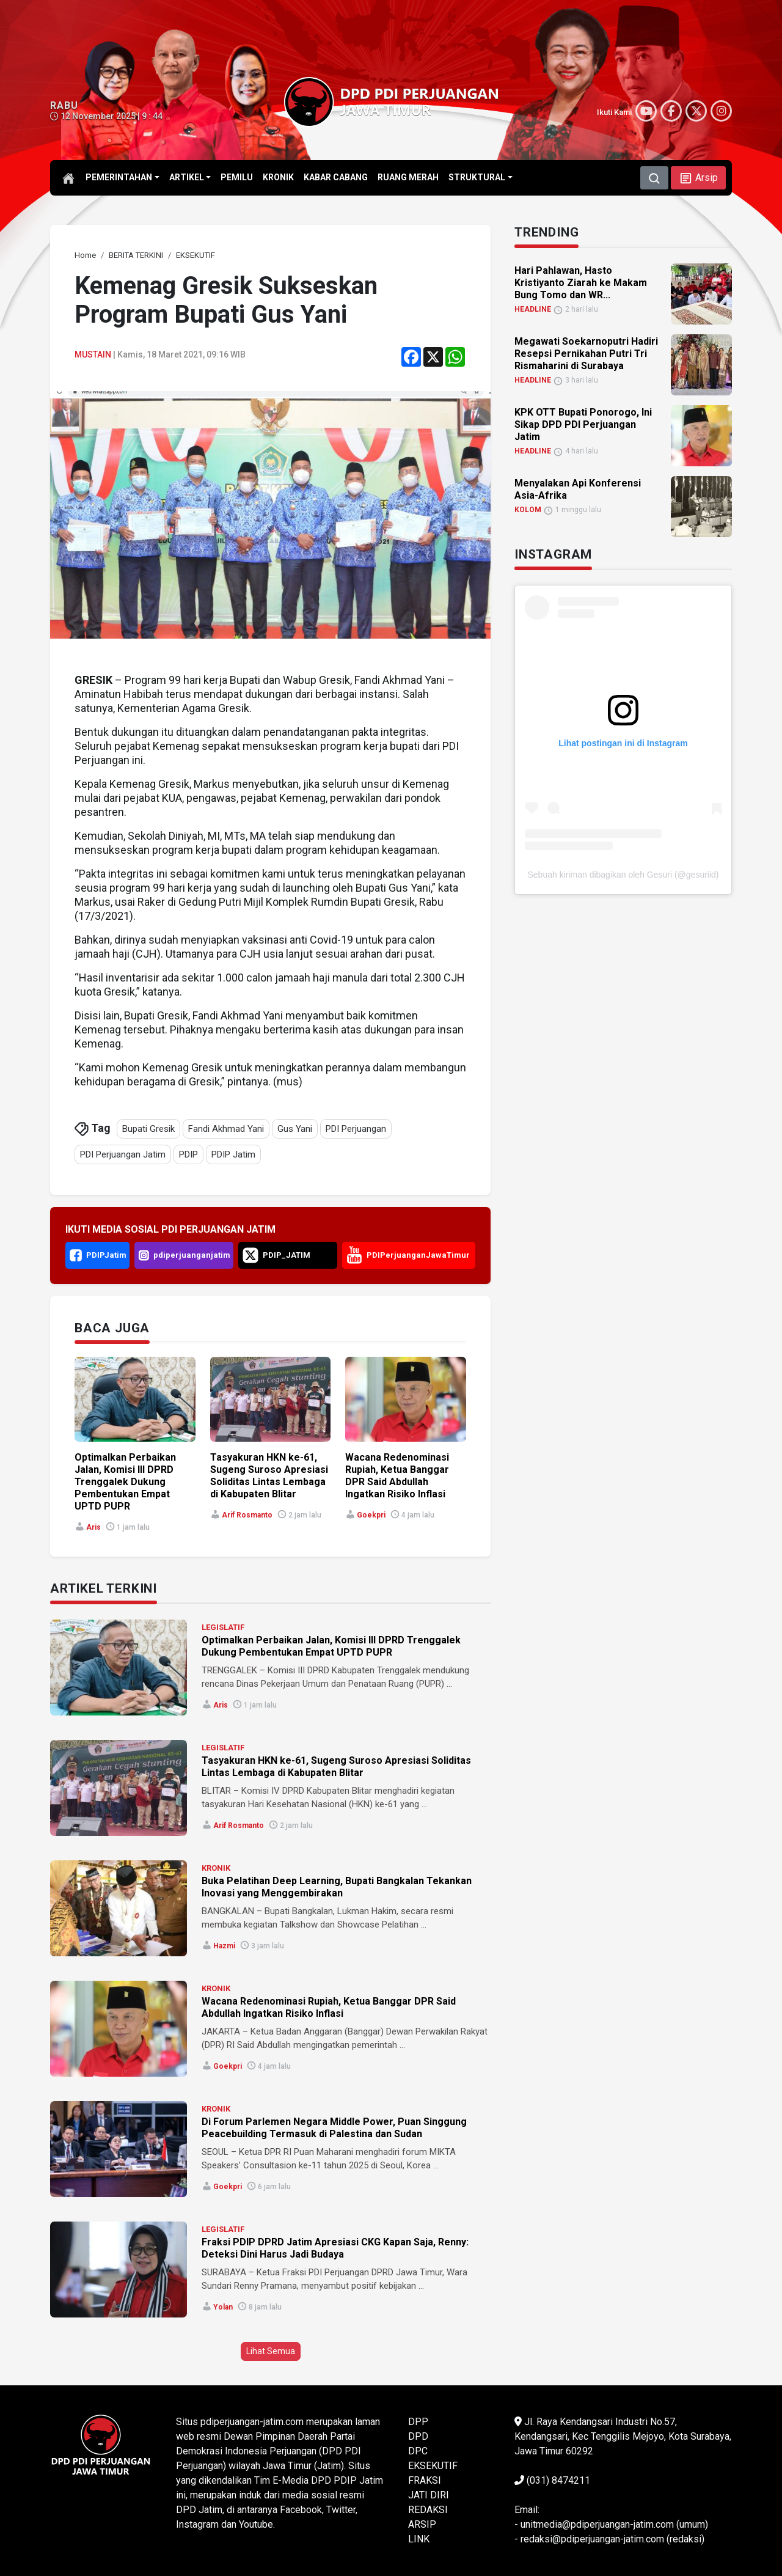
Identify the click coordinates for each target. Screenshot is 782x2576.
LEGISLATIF (223, 1627)
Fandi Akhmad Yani (226, 1128)
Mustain (93, 354)
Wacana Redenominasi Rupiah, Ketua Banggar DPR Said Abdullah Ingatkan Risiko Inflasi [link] (397, 1475)
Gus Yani (294, 1128)
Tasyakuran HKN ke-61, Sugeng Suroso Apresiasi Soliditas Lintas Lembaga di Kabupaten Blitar (336, 1766)
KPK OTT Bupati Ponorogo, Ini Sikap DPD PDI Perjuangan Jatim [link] (583, 424)
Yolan (223, 2307)
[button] (698, 177)
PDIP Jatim (233, 1154)
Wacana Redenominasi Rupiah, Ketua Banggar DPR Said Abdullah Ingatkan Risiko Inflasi (329, 2007)
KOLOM (527, 509)
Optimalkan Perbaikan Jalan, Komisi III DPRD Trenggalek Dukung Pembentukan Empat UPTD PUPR (331, 1646)
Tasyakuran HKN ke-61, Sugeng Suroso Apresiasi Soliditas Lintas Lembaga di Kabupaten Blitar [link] (269, 1475)
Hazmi (224, 1946)
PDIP (188, 1154)
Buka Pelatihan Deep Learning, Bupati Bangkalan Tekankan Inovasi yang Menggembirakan (337, 1887)
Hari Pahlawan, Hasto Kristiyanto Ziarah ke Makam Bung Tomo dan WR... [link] (580, 283)
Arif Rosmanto (247, 1515)
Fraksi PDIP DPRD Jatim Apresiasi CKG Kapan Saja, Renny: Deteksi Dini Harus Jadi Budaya (335, 2248)
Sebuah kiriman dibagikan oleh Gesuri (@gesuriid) (622, 874)
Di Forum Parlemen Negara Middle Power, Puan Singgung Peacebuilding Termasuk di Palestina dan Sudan (334, 2128)
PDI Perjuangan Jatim (123, 1154)
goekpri (371, 1515)
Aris (93, 1527)
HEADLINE (532, 309)
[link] (85, 255)
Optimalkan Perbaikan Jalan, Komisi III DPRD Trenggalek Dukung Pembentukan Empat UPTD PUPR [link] (125, 1481)
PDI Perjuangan (356, 1128)
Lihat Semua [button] (270, 2351)
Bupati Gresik (148, 1128)
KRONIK (216, 1868)
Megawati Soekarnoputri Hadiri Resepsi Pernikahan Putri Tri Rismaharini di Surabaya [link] (586, 354)
